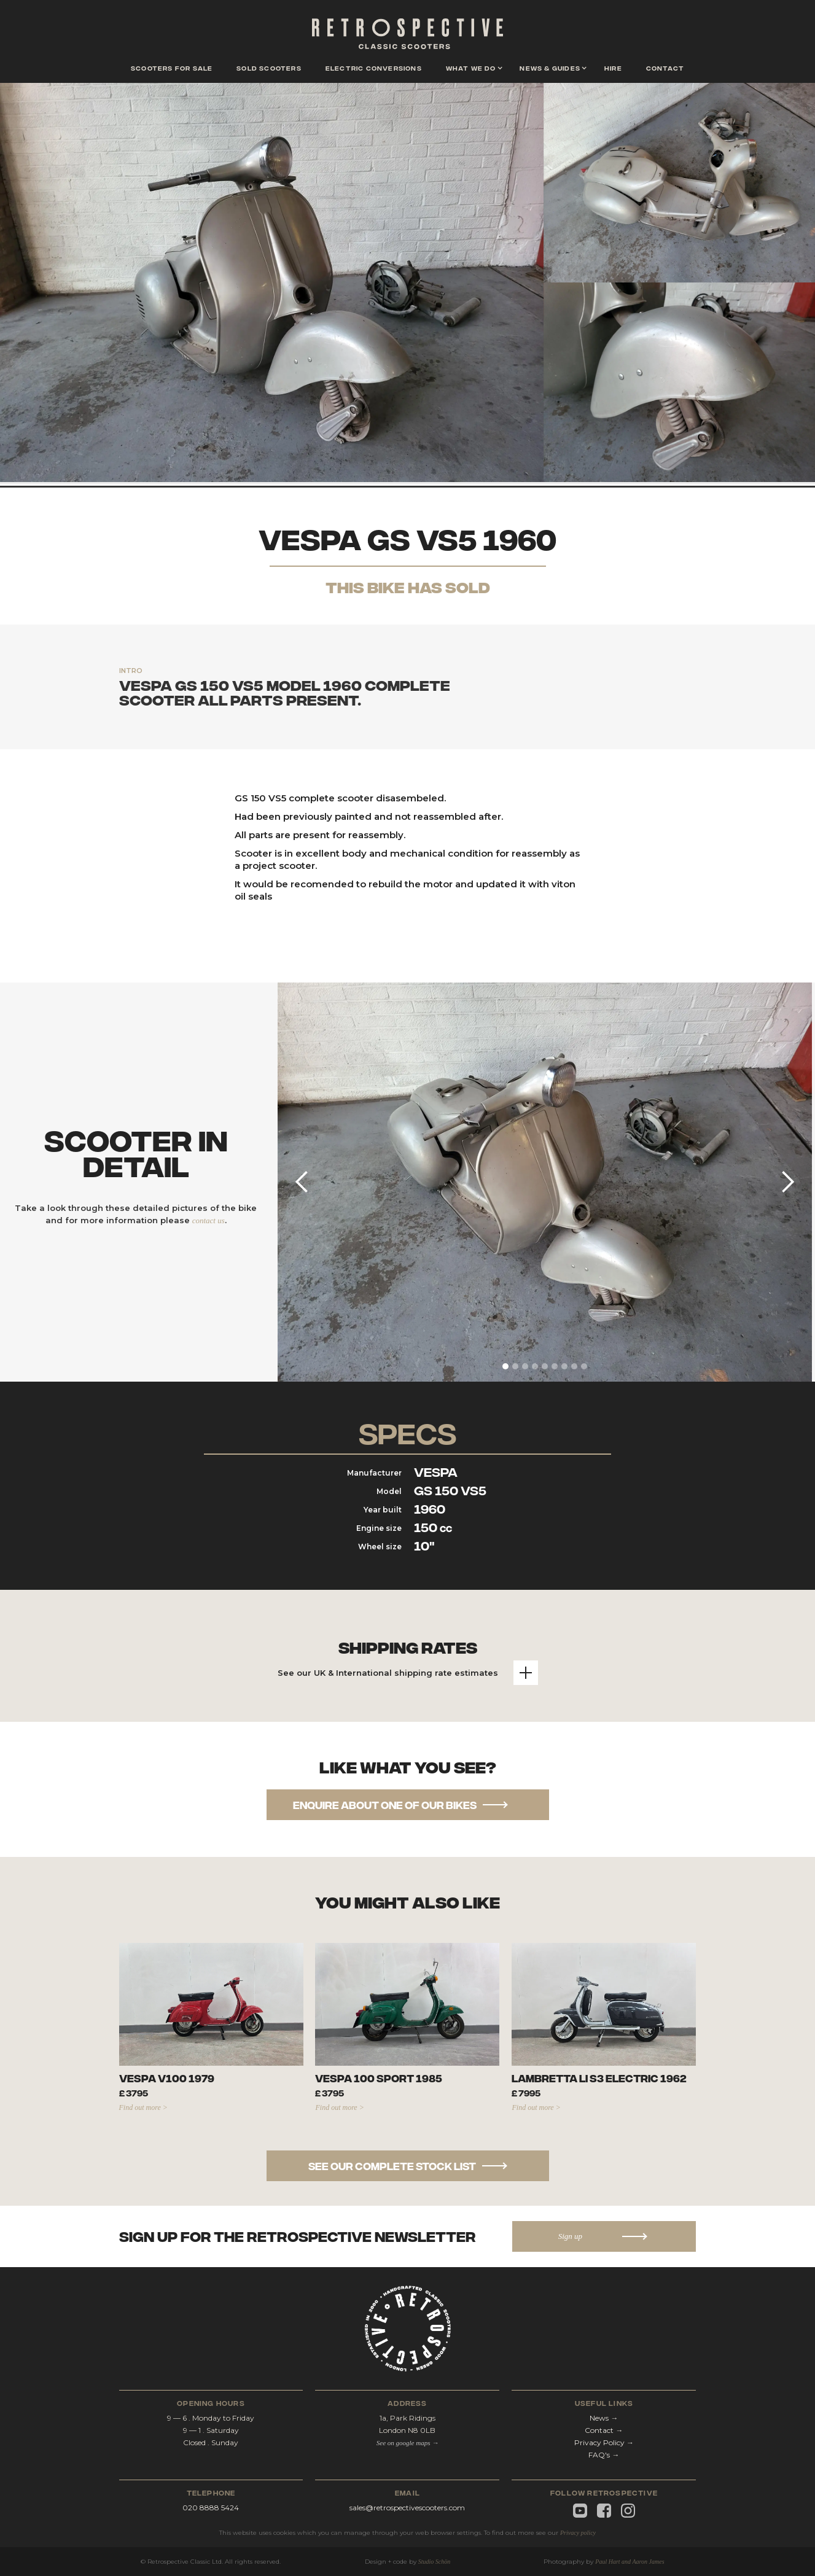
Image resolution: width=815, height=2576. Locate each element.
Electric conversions (374, 67)
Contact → (604, 2430)
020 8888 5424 (210, 2507)
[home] (407, 36)
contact (665, 67)
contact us (208, 1220)
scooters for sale (172, 67)
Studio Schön (434, 2561)
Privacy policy (578, 2532)
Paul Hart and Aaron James (629, 2561)
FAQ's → (603, 2454)
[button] (471, 69)
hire (613, 67)
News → (604, 2417)
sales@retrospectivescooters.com (407, 2507)
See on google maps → (407, 2442)
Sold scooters (269, 67)
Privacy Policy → (604, 2442)
